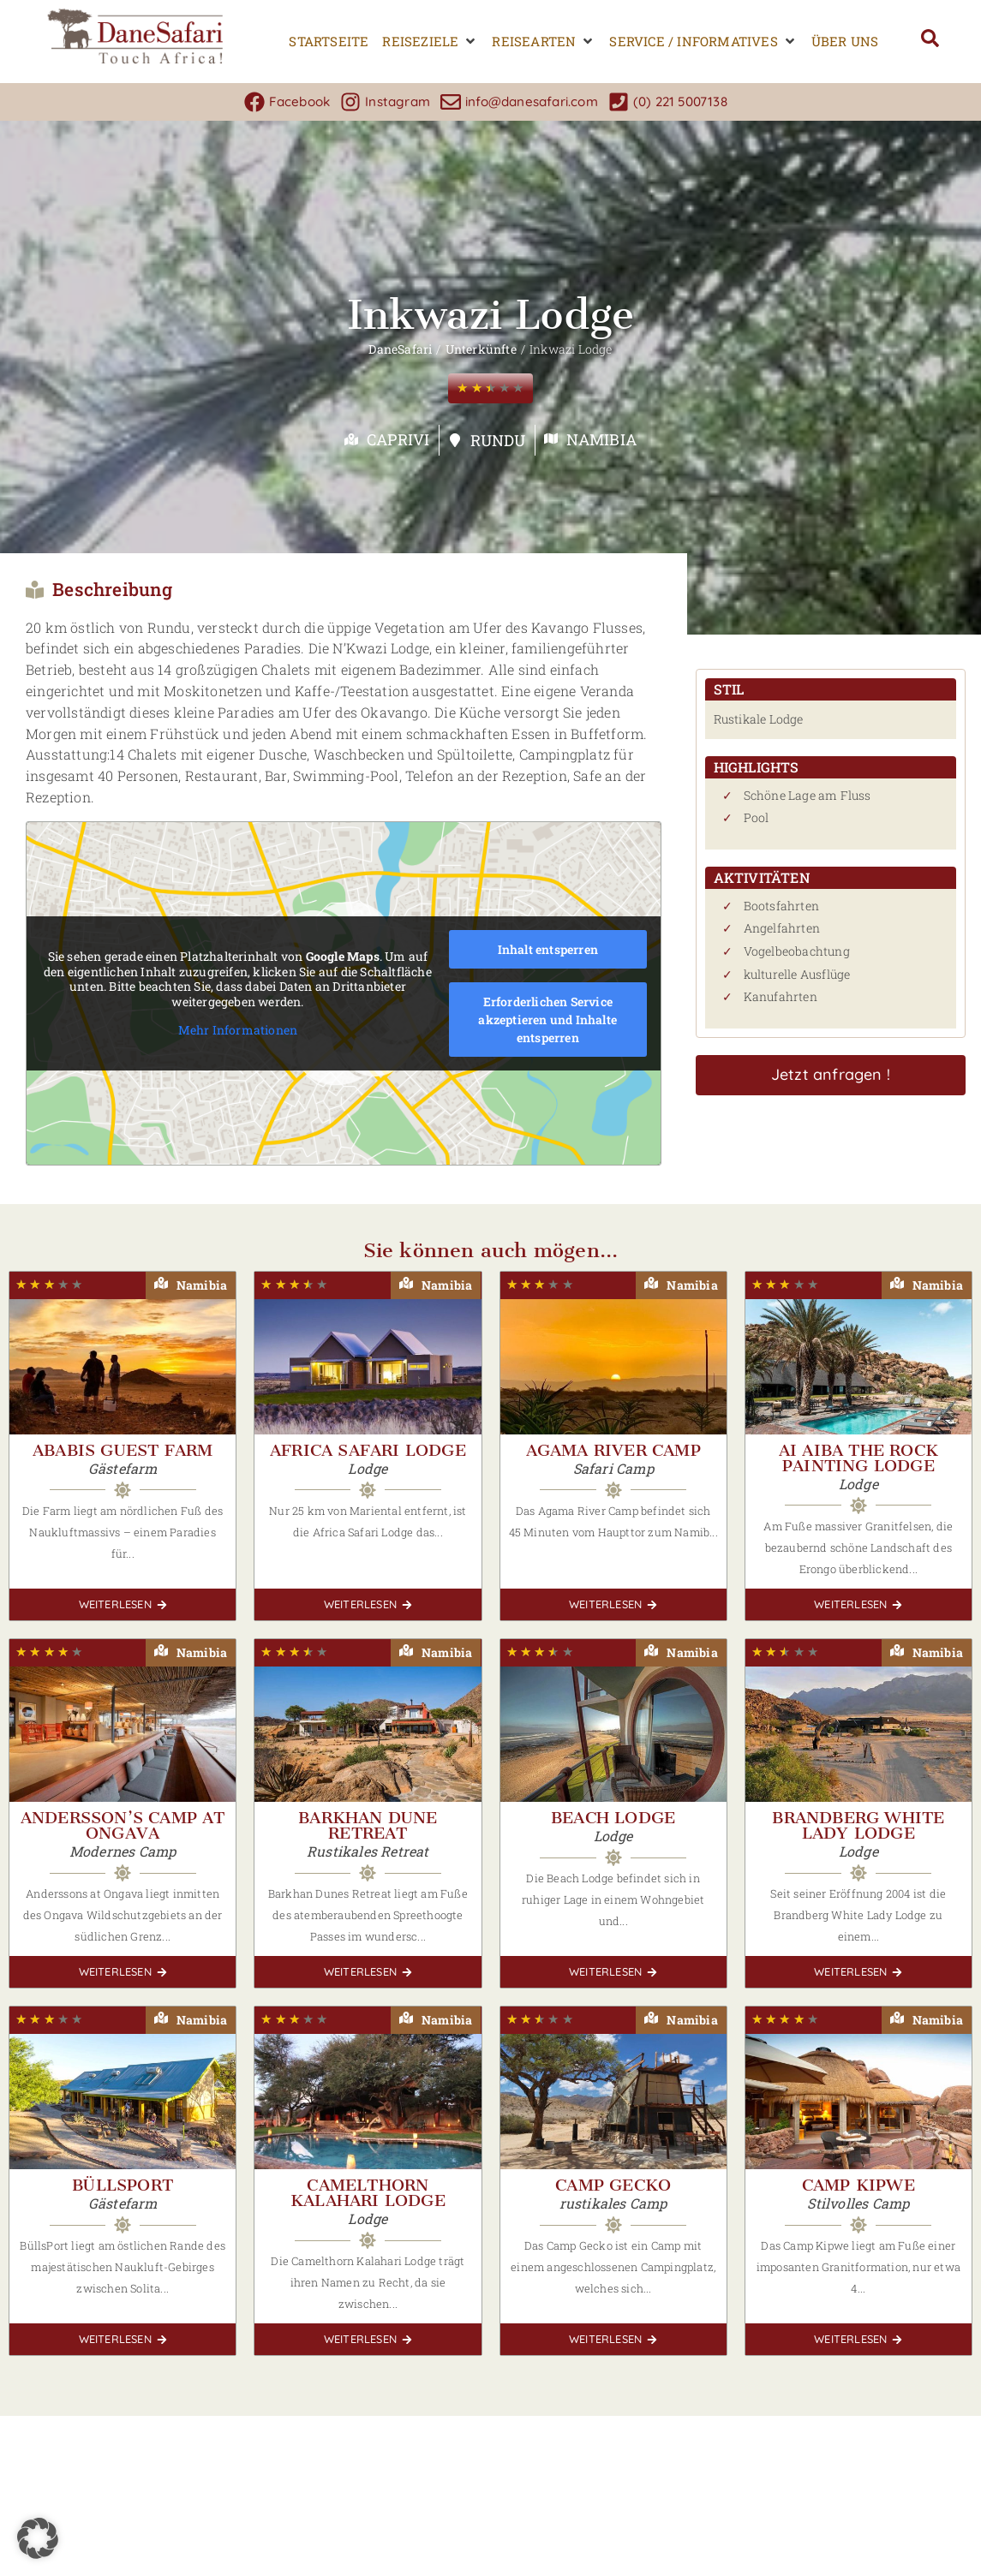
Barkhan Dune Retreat (367, 1825)
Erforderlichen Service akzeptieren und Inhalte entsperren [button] (547, 1019)
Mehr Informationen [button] (238, 1030)
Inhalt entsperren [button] (548, 949)
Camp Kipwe (858, 2185)
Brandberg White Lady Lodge (858, 1825)
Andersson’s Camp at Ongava (123, 1825)
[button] (430, 42)
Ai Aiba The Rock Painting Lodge (858, 1458)
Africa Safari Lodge (368, 1450)
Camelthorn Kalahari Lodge (368, 2192)
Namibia (601, 439)
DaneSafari (400, 349)
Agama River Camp (613, 1450)
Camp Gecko (613, 2185)
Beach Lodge (613, 1818)
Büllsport (122, 2185)
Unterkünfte (481, 349)
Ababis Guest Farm (122, 1450)
